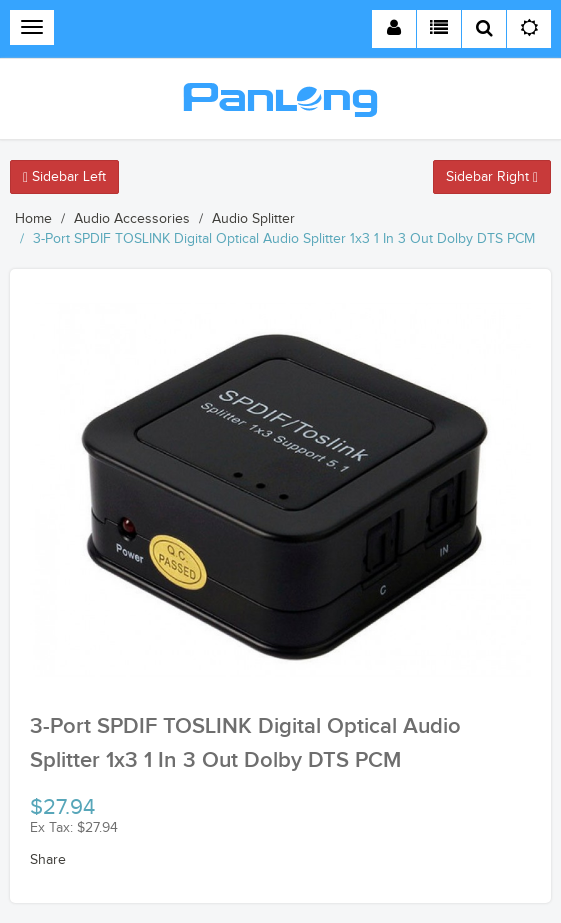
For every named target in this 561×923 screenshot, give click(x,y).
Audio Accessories (132, 219)
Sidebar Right (492, 177)
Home (33, 219)
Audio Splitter (253, 219)
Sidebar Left (64, 177)
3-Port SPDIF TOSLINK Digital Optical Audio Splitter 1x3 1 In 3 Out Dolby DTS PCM (284, 239)
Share (48, 860)
